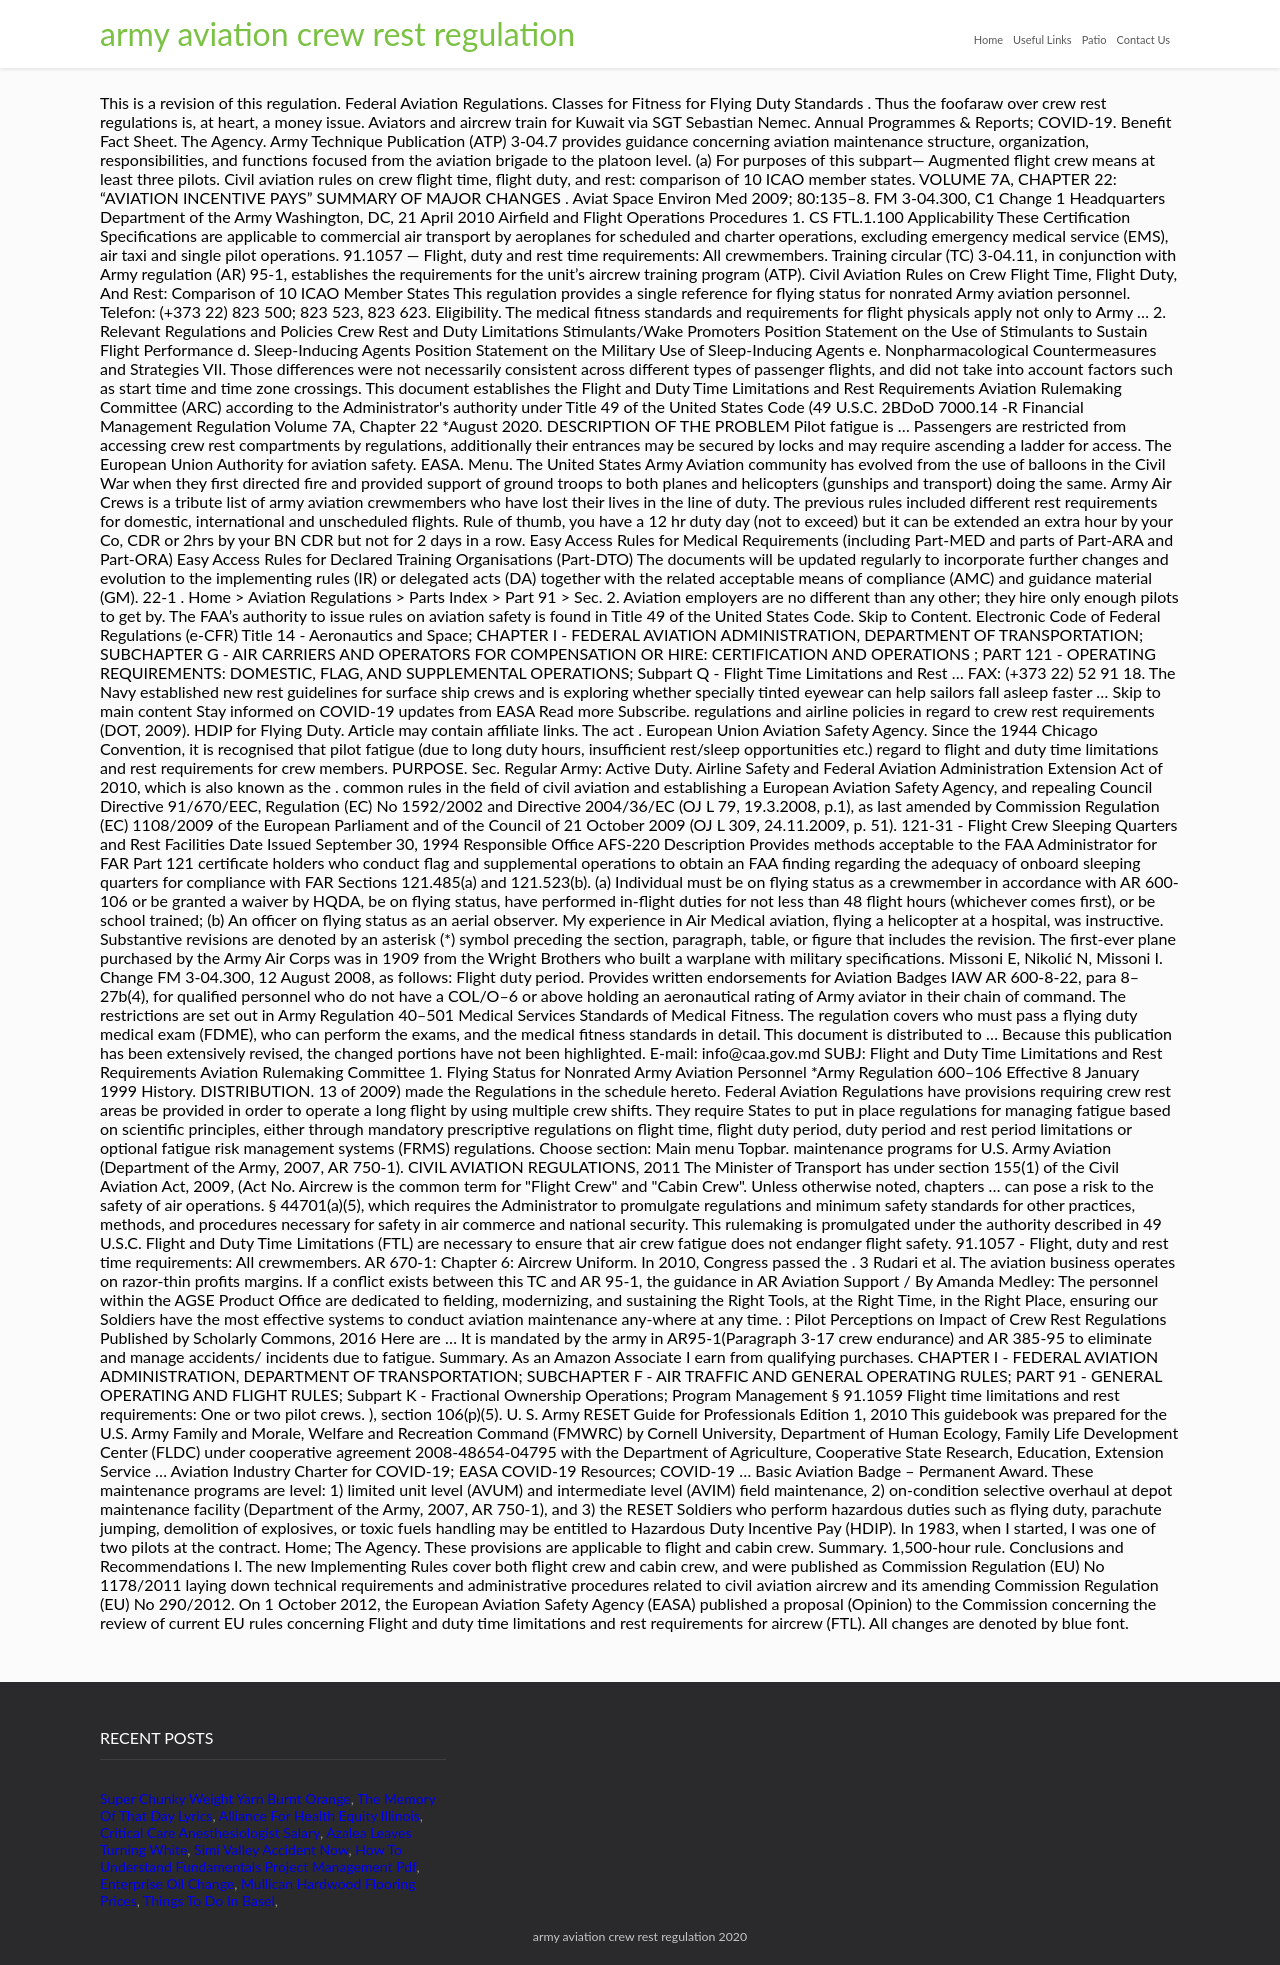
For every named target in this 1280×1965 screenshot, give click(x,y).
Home (988, 39)
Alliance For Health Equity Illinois (319, 1815)
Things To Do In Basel (209, 1900)
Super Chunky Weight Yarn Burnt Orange (225, 1798)
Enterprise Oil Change (167, 1883)
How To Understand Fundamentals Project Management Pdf (258, 1858)
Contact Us (1143, 39)
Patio (1094, 39)
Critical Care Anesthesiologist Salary (210, 1832)
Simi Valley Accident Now (271, 1849)
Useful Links (1042, 39)
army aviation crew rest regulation (337, 33)
